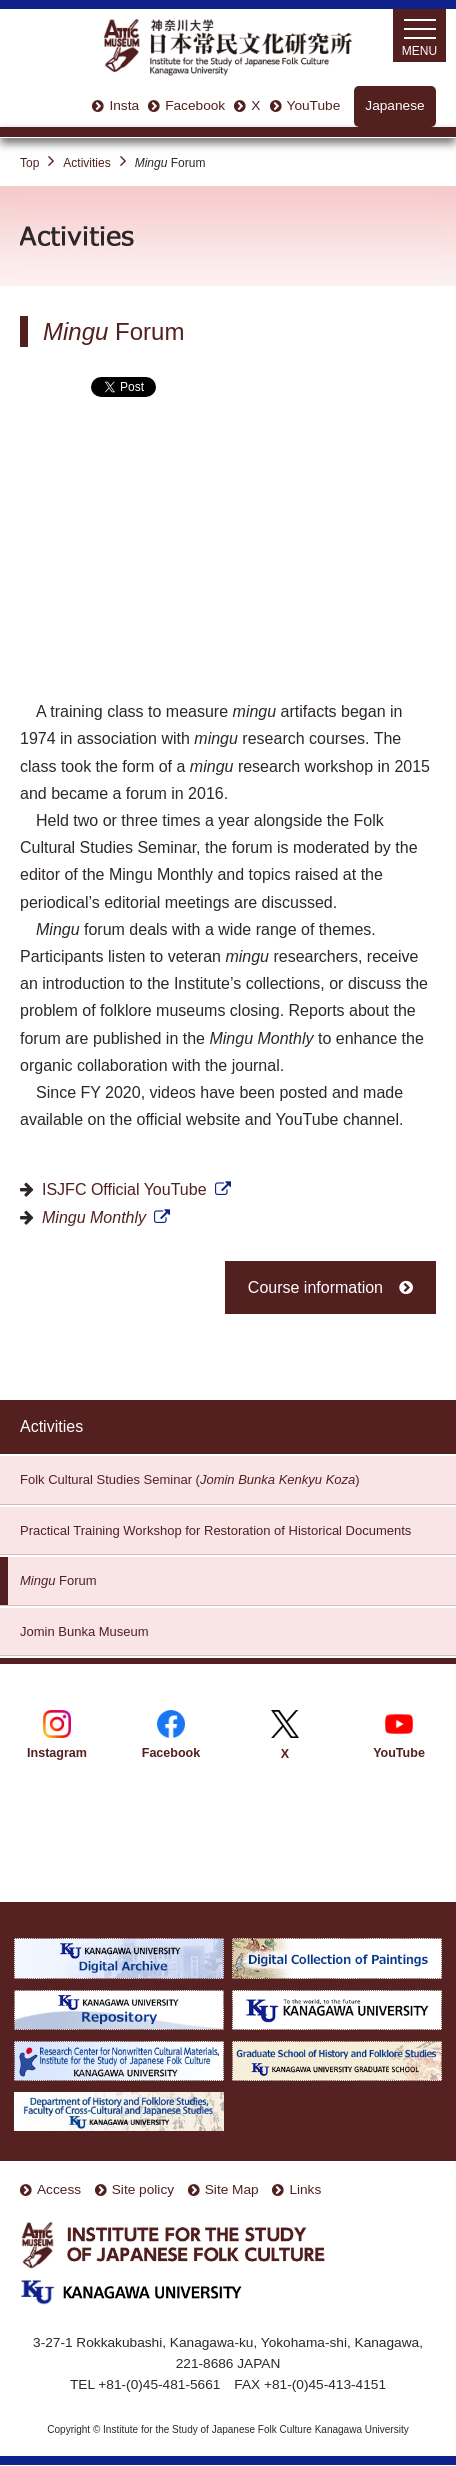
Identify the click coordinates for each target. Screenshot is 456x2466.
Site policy (143, 2189)
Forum (58, 1580)
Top (29, 163)
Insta (124, 105)
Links (305, 2189)
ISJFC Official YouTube (124, 1189)
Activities (86, 163)
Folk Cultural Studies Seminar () (190, 1479)
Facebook (195, 105)
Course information (315, 1287)
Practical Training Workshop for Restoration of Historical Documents (215, 1530)
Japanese (394, 105)
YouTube (314, 105)
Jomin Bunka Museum (84, 1631)
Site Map (232, 2189)
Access (59, 2189)
